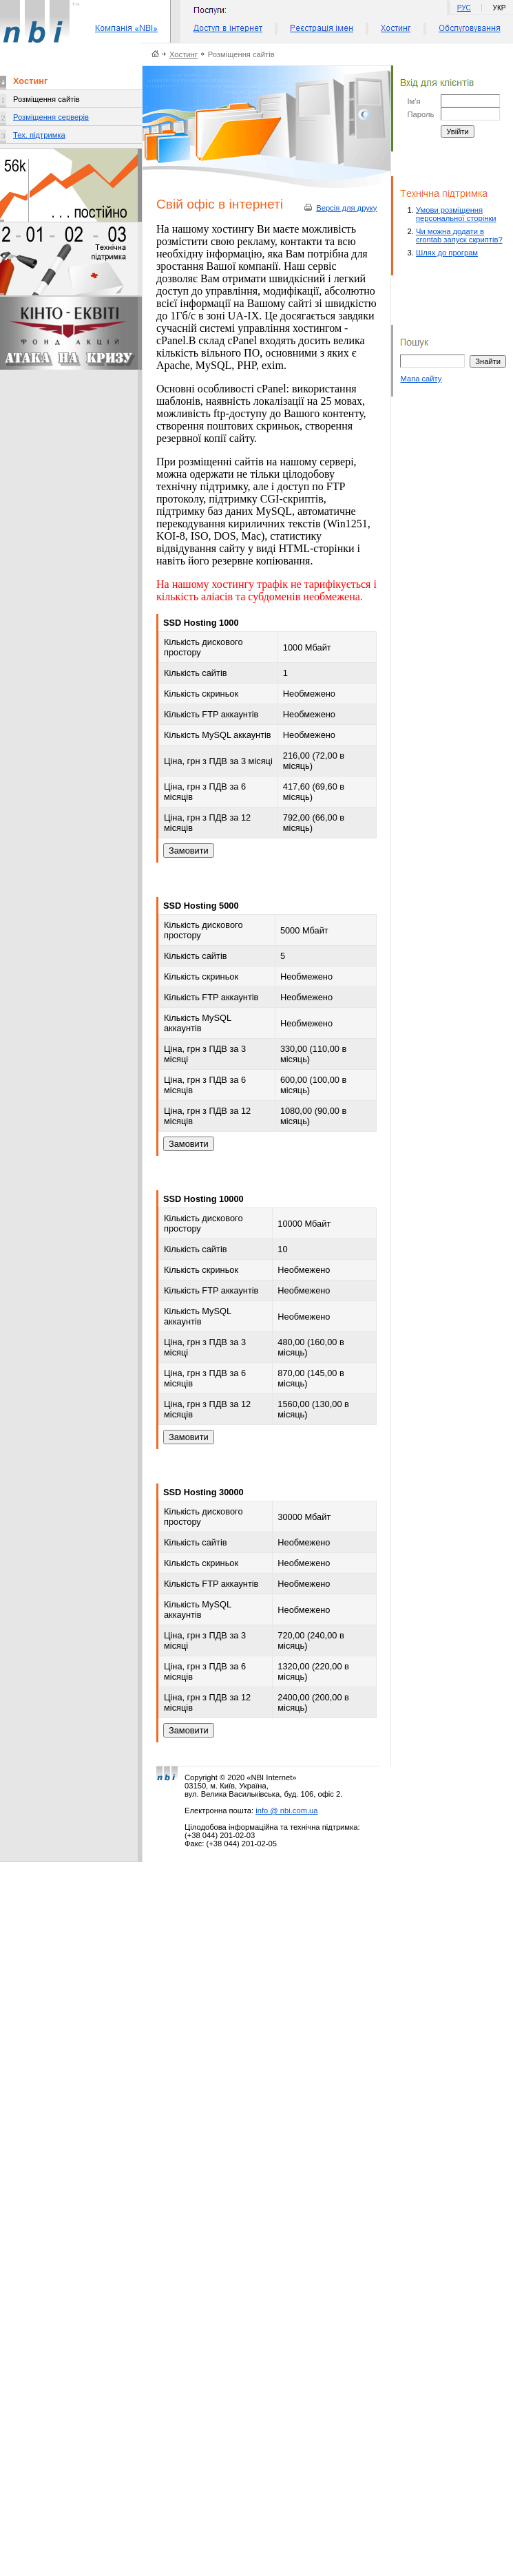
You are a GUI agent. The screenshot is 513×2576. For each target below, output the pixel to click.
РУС (464, 8)
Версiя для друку (346, 208)
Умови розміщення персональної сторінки (456, 214)
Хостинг (183, 54)
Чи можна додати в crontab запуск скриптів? (459, 235)
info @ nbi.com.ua (286, 1810)
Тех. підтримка (39, 135)
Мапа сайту (420, 378)
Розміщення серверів (51, 117)
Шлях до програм (447, 253)
